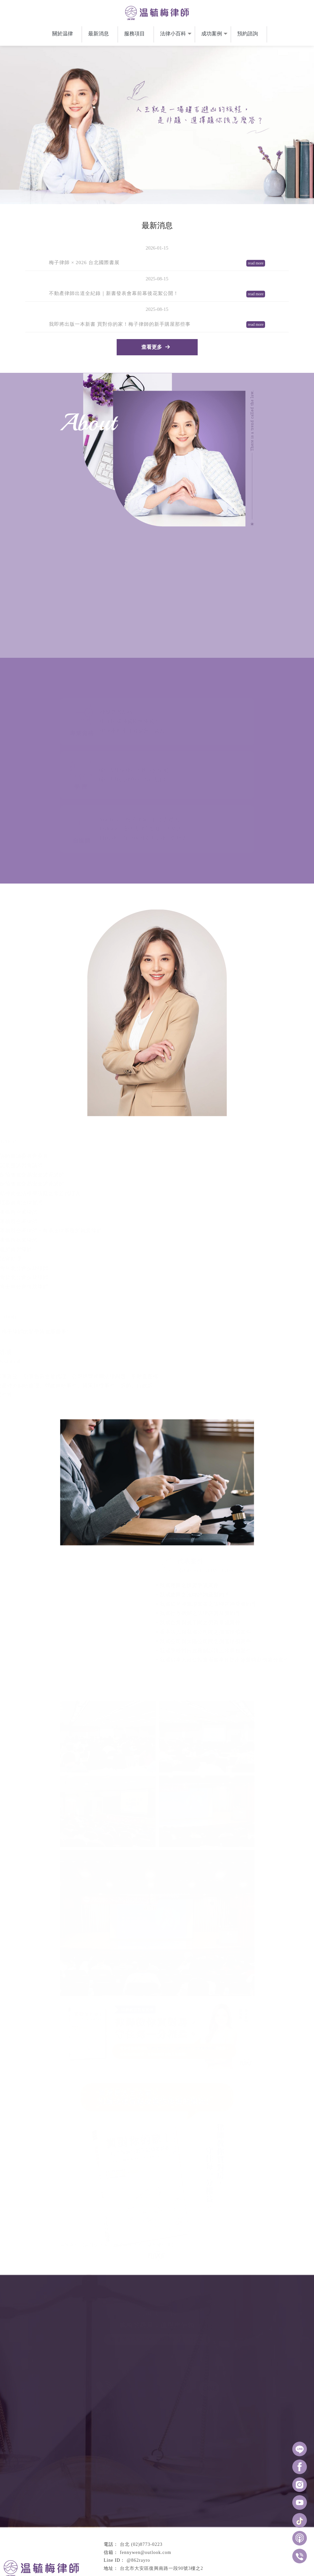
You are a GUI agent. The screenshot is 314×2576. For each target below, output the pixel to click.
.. (177, 2570)
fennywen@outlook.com (145, 2506)
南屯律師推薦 (149, 2558)
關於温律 (62, 36)
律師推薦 (100, 2558)
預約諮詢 (247, 36)
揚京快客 (134, 2570)
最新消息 (98, 36)
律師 (198, 2558)
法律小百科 (173, 36)
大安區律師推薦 (177, 2558)
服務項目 (134, 36)
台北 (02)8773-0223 (141, 2499)
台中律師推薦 (122, 2558)
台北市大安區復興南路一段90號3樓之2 (161, 2522)
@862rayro (138, 2514)
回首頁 (122, 2537)
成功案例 (211, 36)
